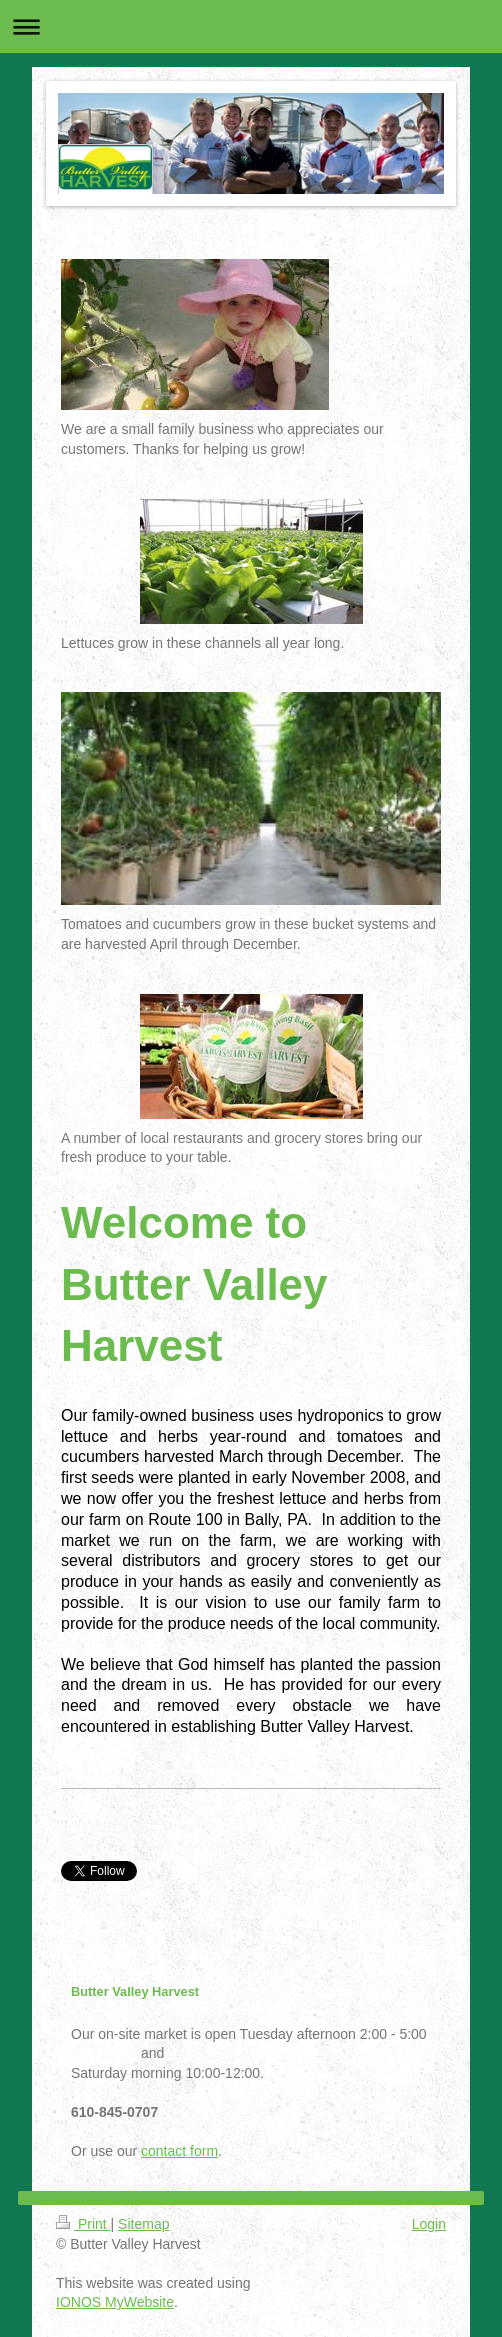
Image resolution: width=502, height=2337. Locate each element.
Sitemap (143, 2224)
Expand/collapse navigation (251, 26)
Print (83, 2224)
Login (429, 2224)
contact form (179, 2151)
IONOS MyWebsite (115, 2302)
